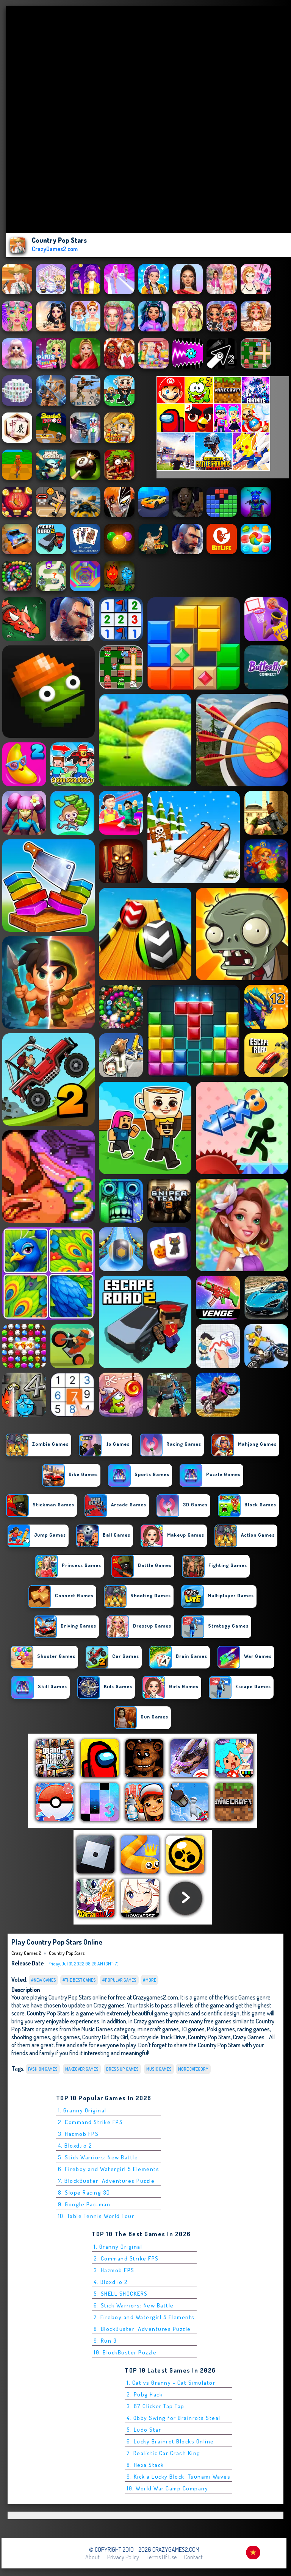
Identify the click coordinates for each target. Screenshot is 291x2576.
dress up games (122, 2069)
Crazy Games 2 (26, 1953)
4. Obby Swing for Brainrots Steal (174, 2417)
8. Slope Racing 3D (84, 2192)
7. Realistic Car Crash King (163, 2453)
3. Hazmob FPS (78, 2133)
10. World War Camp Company (167, 2488)
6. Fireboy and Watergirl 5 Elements (109, 2169)
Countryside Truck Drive (158, 2037)
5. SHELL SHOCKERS (121, 2293)
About (92, 2557)
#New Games (43, 1980)
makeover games (82, 2069)
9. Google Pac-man (84, 2204)
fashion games (43, 2069)
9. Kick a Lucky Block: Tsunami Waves (178, 2476)
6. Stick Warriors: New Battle (134, 2305)
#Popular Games (119, 1980)
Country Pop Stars (66, 1953)
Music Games (159, 2069)
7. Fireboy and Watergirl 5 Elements (144, 2317)
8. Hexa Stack (145, 2464)
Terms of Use (162, 2557)
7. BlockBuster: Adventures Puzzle (106, 2180)
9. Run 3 (105, 2340)
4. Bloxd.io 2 (75, 2145)
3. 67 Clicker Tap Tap (156, 2406)
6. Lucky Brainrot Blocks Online (170, 2441)
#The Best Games (79, 1980)
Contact (193, 2557)
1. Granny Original (82, 2110)
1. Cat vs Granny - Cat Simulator (171, 2382)
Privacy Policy (123, 2557)
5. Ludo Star (144, 2429)
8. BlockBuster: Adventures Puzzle (142, 2328)
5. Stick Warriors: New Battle (98, 2157)
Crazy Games (248, 2037)
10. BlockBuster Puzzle (125, 2352)
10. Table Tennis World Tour (96, 2216)
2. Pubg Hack (145, 2394)
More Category (193, 2069)
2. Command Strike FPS (90, 2122)
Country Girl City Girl (105, 2037)
